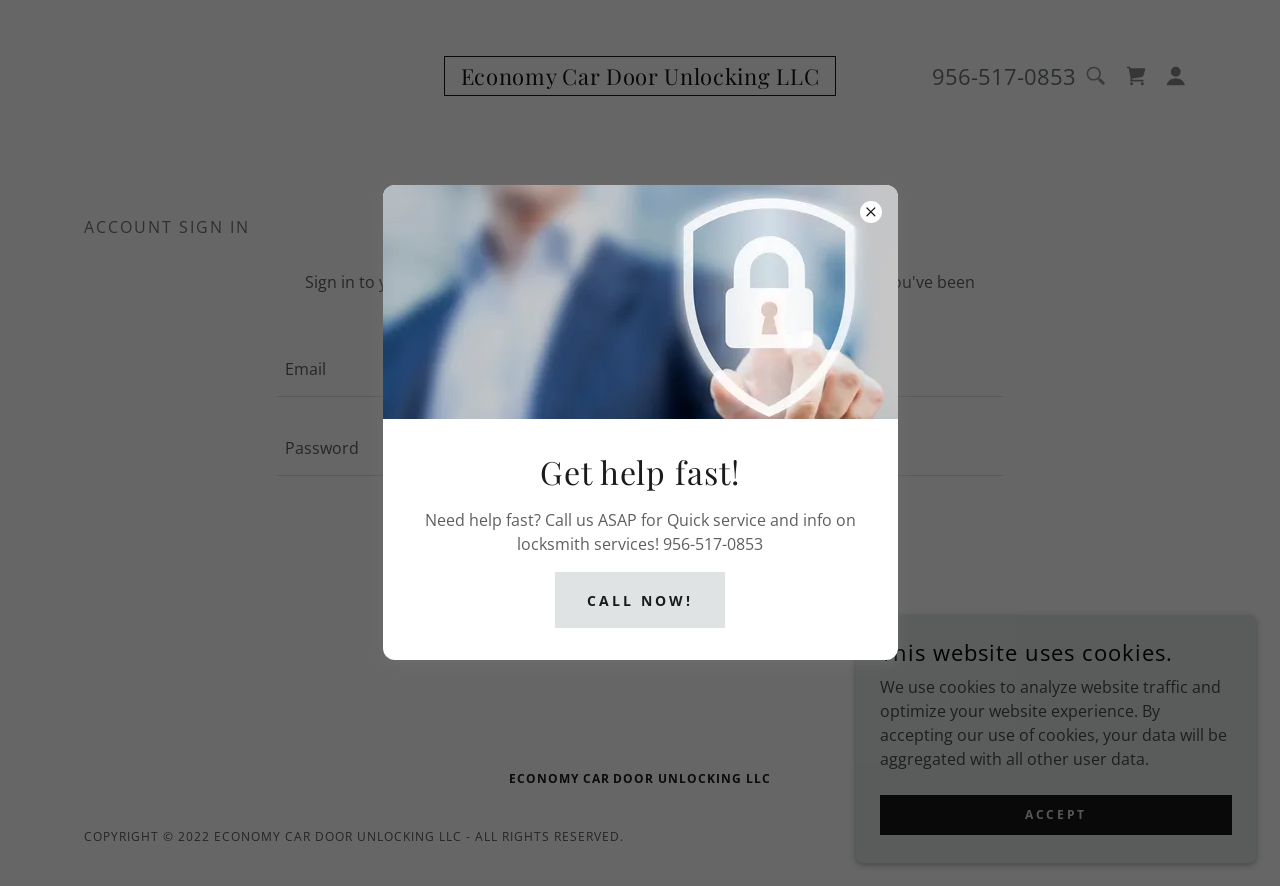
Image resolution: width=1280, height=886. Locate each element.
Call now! (640, 600)
